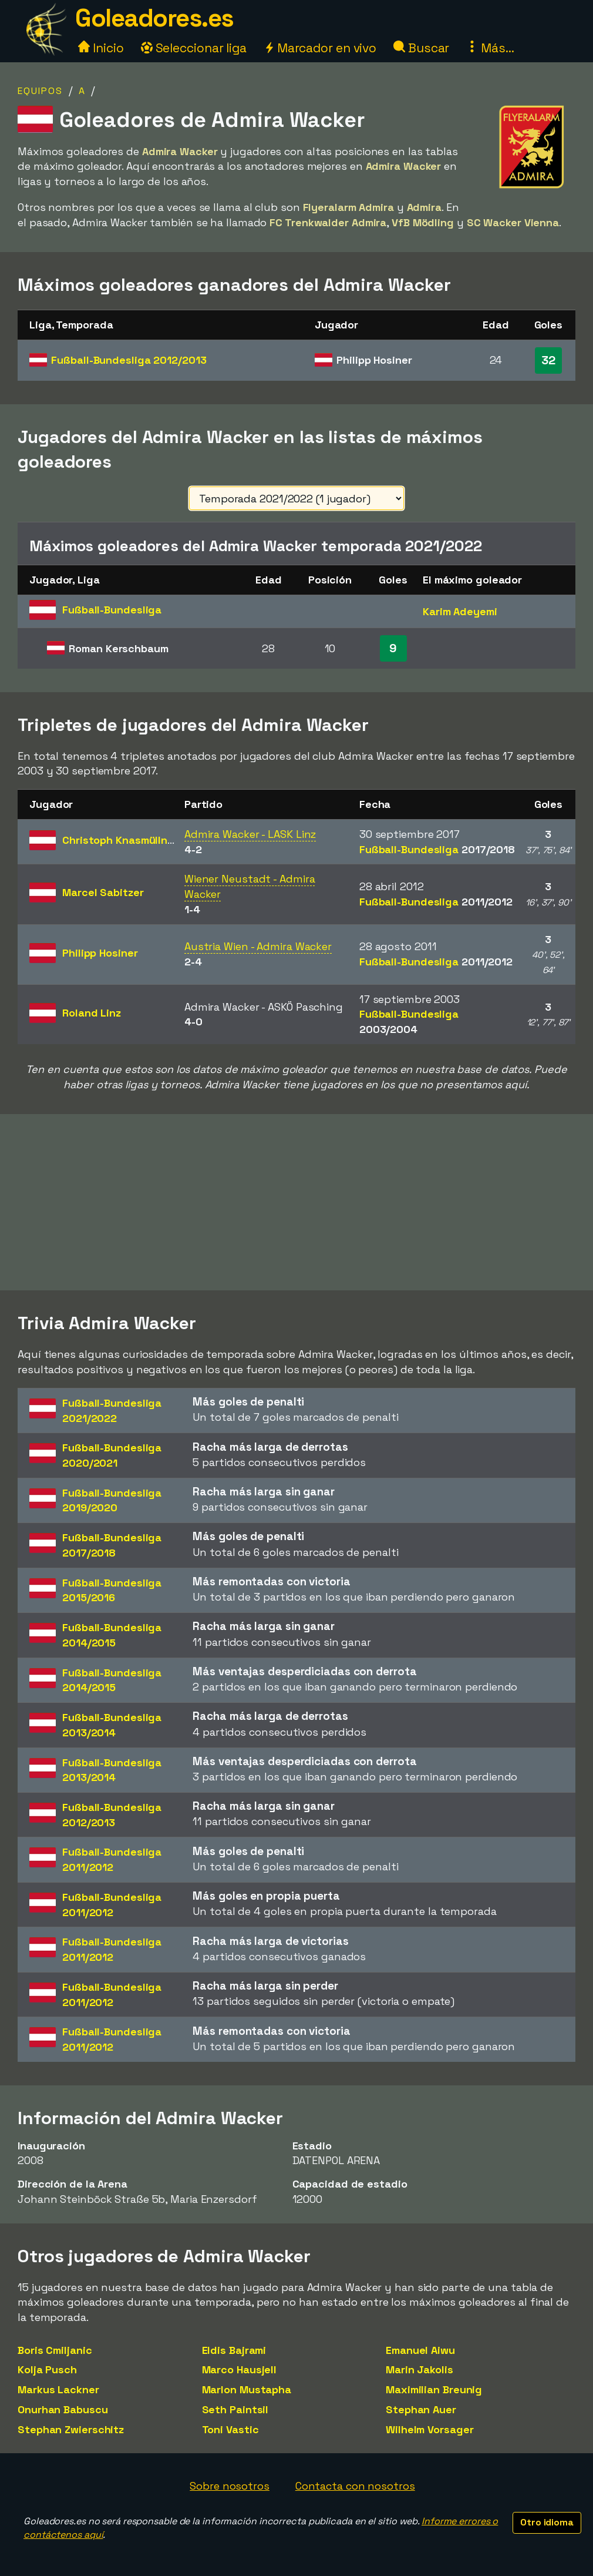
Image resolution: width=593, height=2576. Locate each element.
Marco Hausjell (239, 2369)
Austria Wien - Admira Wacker (258, 946)
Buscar (421, 48)
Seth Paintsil (235, 2409)
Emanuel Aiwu (420, 2350)
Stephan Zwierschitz (71, 2429)
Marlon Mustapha (247, 2389)
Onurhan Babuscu (63, 2409)
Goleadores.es (154, 17)
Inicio (100, 48)
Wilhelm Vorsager (429, 2429)
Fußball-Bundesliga (128, 360)
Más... (490, 48)
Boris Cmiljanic (55, 2350)
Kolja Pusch (47, 2369)
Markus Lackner (58, 2389)
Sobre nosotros (229, 2486)
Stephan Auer (421, 2409)
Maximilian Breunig (434, 2389)
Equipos (40, 91)
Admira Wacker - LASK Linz (250, 834)
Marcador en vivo (320, 48)
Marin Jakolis (419, 2369)
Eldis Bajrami (234, 2350)
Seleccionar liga (194, 48)
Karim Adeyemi (460, 611)
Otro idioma (547, 2522)
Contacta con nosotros (355, 2486)
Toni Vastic (230, 2429)
